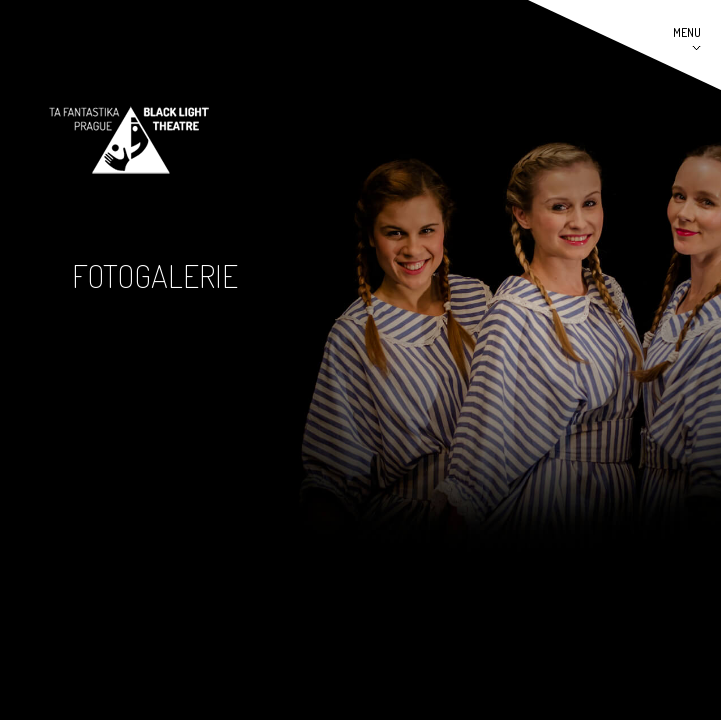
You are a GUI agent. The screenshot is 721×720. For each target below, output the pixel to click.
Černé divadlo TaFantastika (129, 140)
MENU (687, 32)
